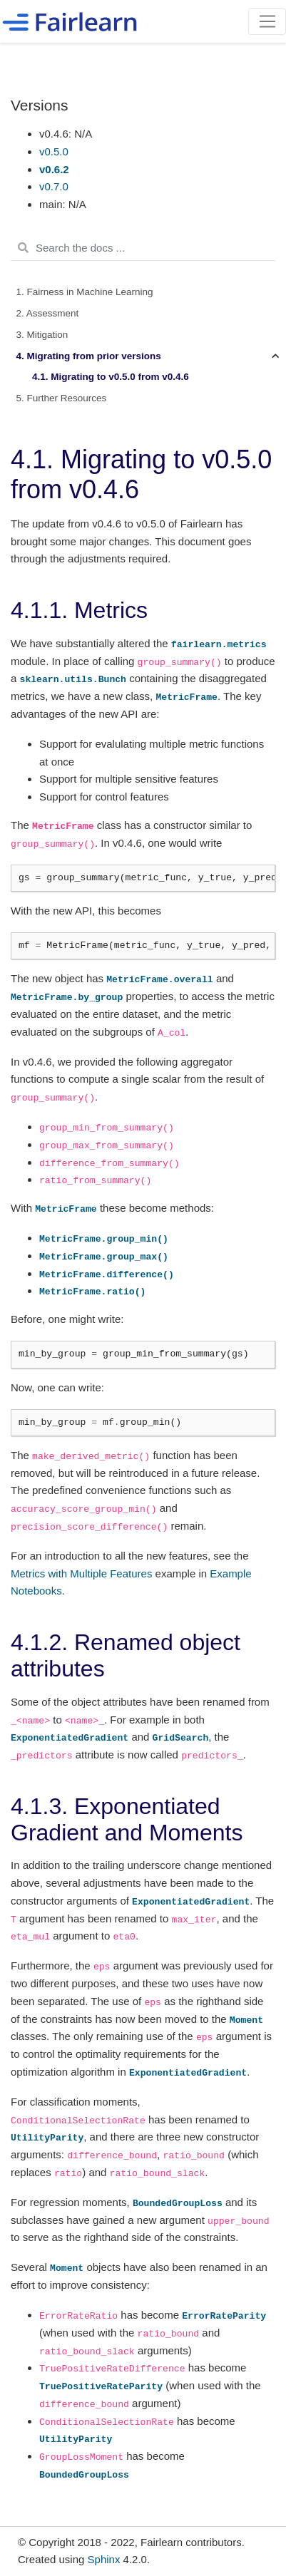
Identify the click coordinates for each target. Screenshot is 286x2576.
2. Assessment (47, 313)
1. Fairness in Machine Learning (84, 292)
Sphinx (104, 2559)
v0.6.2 (54, 169)
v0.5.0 (53, 151)
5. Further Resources (61, 398)
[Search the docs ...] (143, 248)
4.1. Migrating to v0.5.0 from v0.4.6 (110, 376)
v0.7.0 (53, 186)
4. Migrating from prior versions (88, 356)
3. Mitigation (42, 334)
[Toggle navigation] (267, 21)
